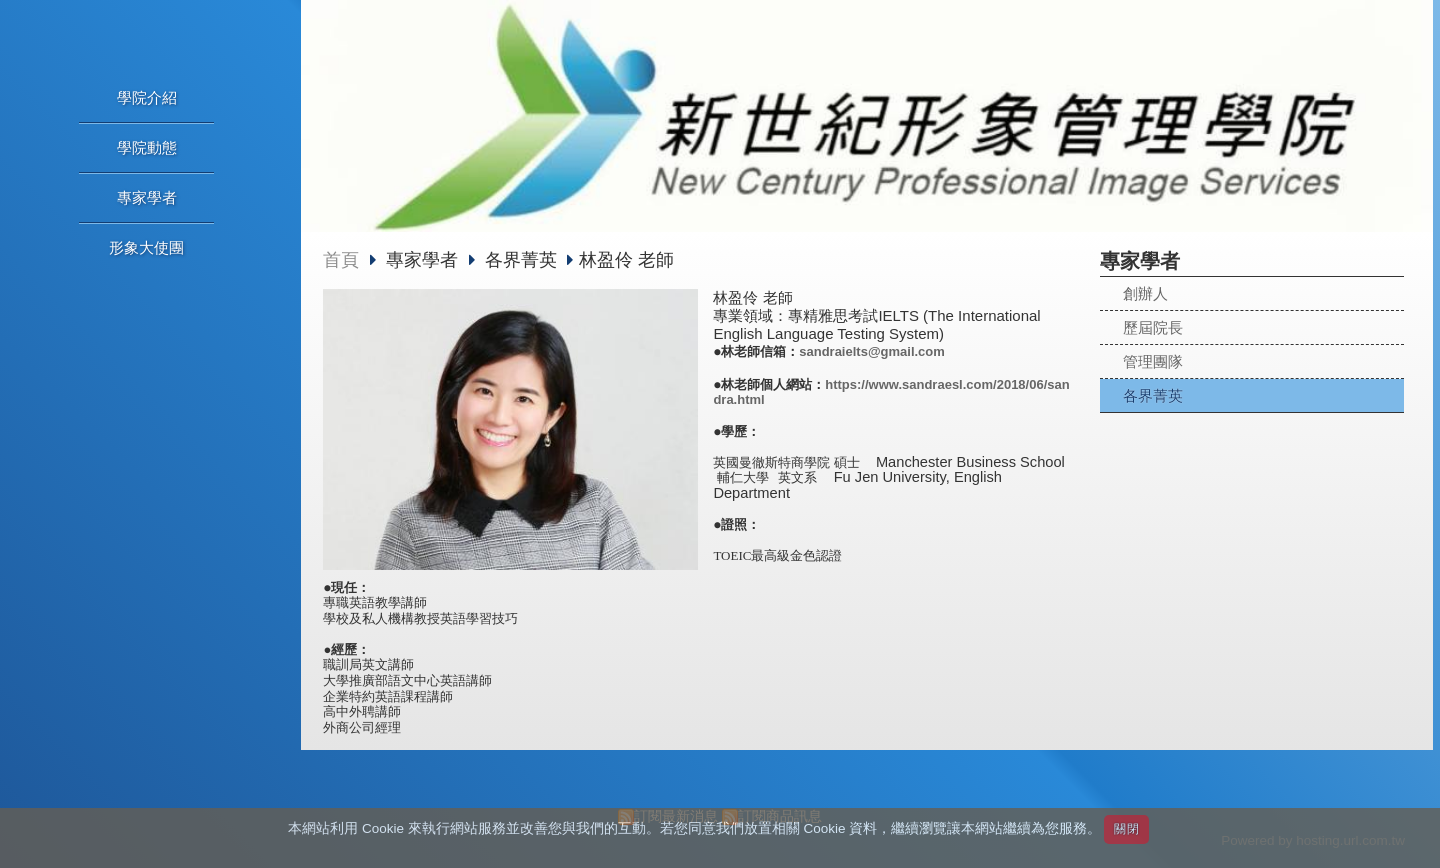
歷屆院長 (1153, 327)
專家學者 (424, 260)
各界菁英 (1153, 395)
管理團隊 (1153, 361)
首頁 (341, 260)
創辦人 (1145, 293)
